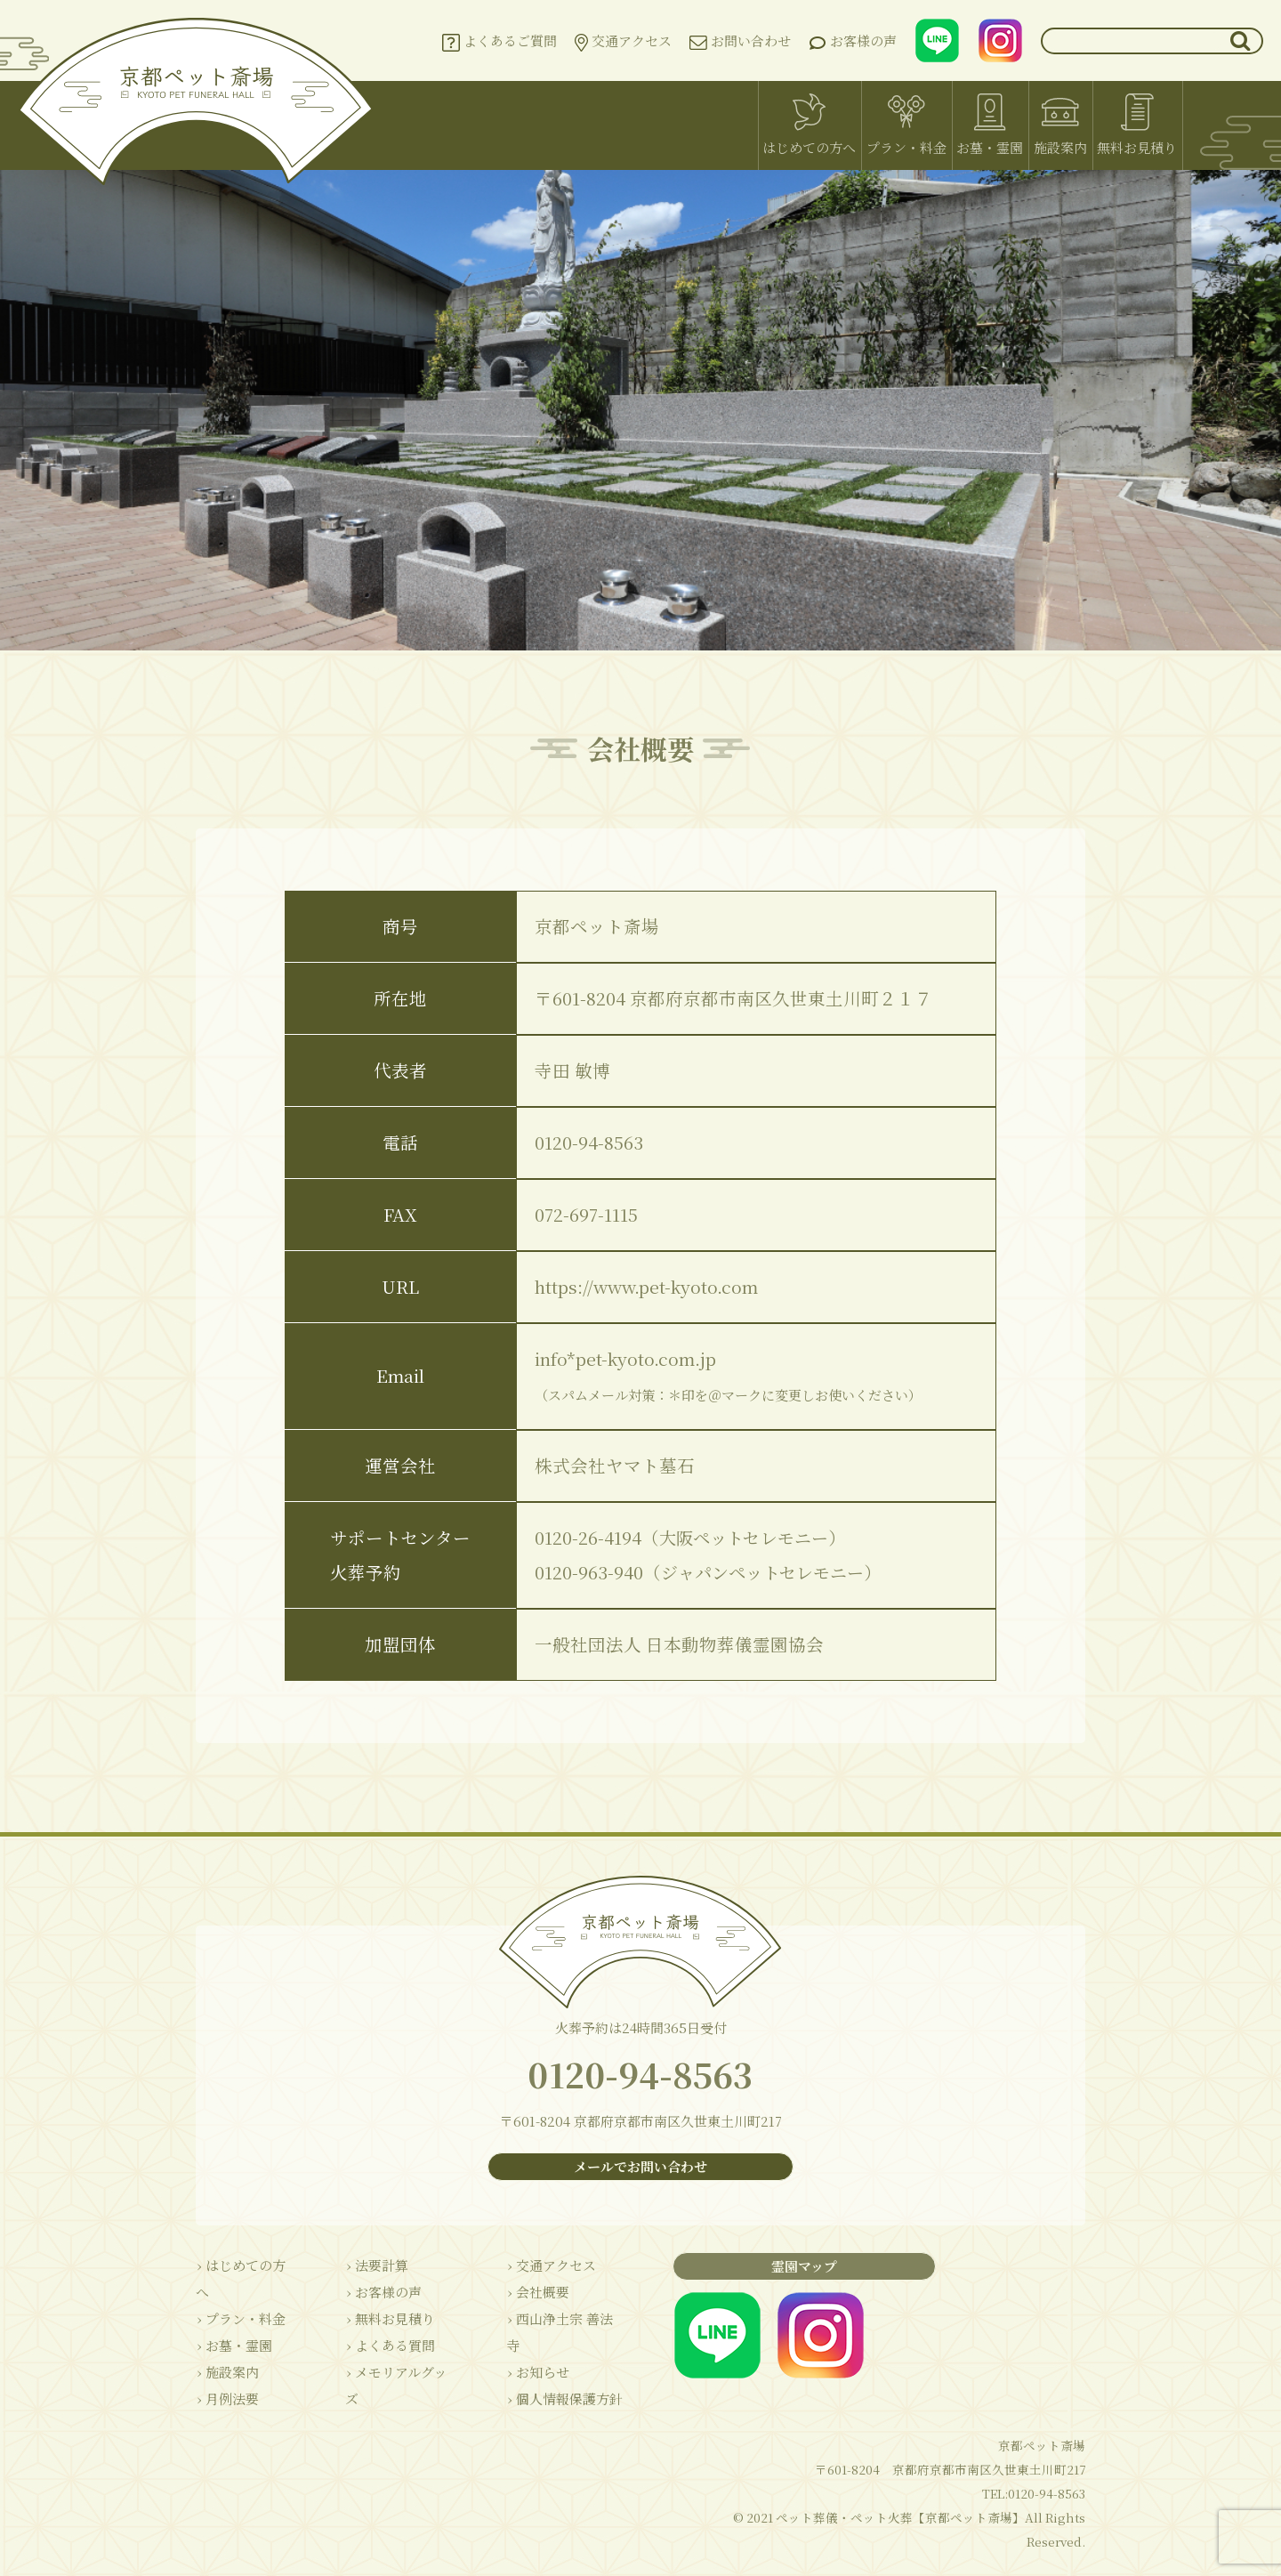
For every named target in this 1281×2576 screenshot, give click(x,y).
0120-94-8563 (640, 2076)
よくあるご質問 (499, 41)
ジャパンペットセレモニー (767, 1572)
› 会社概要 (529, 2294)
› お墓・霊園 (233, 2321)
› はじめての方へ (246, 2267)
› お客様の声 (379, 2294)
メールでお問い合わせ (640, 2169)
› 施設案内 (226, 2347)
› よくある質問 (386, 2347)
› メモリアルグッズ (398, 2374)
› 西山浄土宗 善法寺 (558, 2321)
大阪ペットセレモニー (747, 1537)
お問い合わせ (740, 40)
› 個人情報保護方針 (556, 2374)
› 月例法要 (226, 2374)
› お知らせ (529, 2347)
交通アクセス (623, 41)
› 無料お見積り (386, 2321)
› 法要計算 (372, 2267)
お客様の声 (853, 41)
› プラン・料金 (240, 2294)
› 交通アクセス (543, 2267)
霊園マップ (796, 2268)
